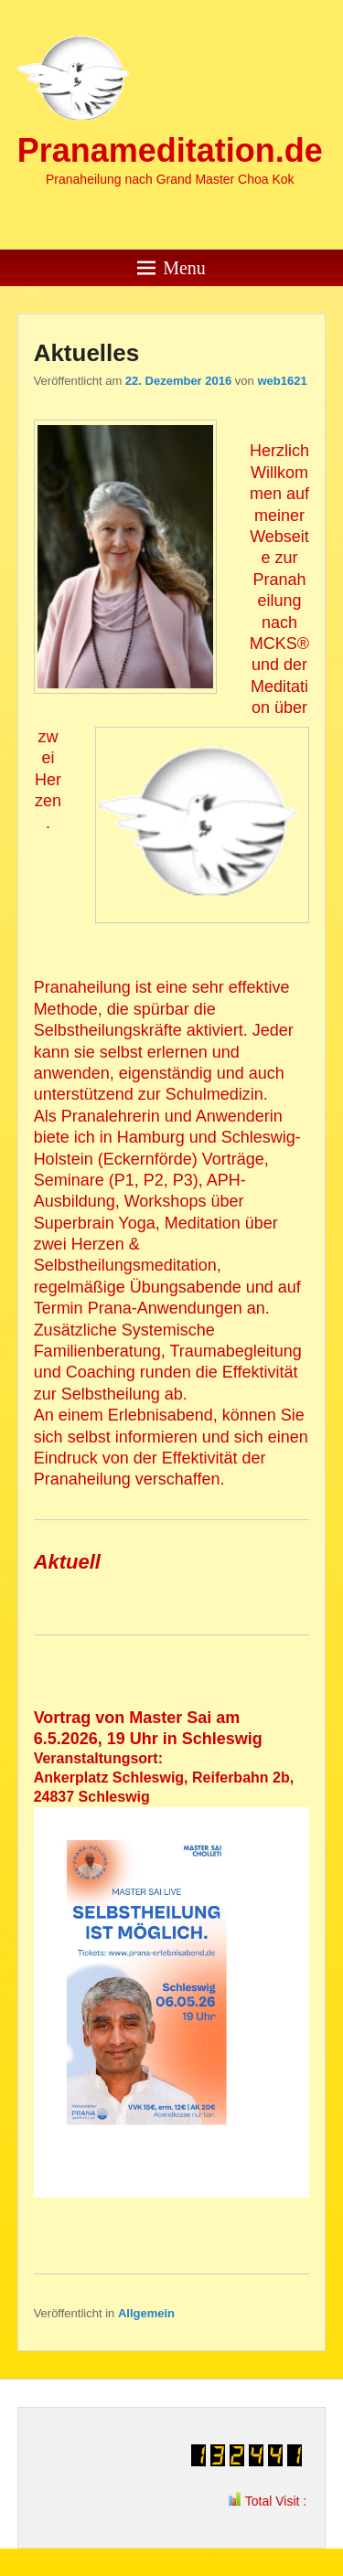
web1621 (281, 381)
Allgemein (146, 2313)
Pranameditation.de (170, 150)
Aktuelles (87, 353)
